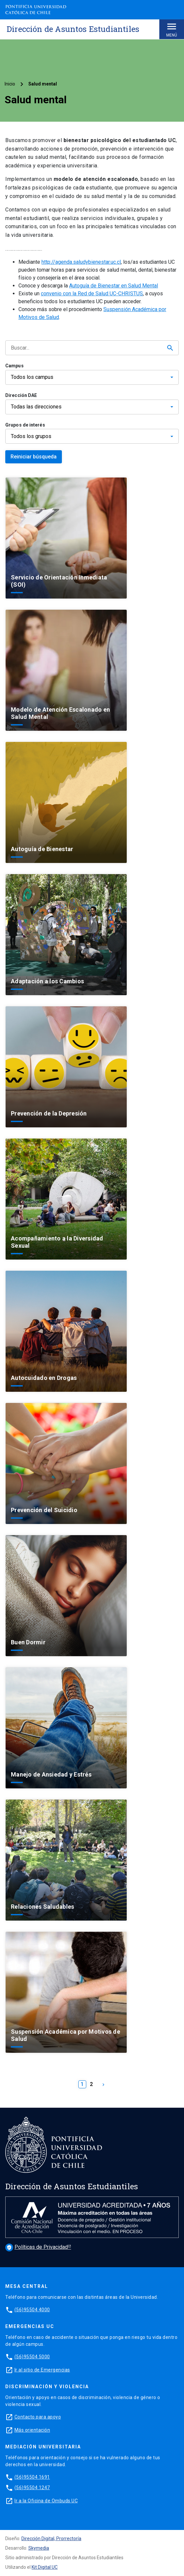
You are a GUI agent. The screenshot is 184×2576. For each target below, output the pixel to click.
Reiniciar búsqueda (34, 457)
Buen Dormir (28, 1642)
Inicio (10, 83)
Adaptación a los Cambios (47, 981)
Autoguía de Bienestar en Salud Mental (113, 285)
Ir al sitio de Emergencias (42, 2369)
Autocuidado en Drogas (44, 1377)
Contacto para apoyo (37, 2416)
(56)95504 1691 (32, 2477)
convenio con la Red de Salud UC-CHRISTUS (92, 293)
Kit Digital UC (45, 2567)
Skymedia (38, 2548)
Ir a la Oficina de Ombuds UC (46, 2500)
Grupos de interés (25, 425)
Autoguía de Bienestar (42, 849)
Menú (171, 29)
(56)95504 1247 (32, 2487)
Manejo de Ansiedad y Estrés (51, 1774)
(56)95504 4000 (32, 2309)
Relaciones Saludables (42, 1906)
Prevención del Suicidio (44, 1510)
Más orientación (32, 2430)
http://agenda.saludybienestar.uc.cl (81, 262)
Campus (14, 365)
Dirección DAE (21, 395)
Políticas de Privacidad (36, 2247)
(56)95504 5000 (32, 2356)
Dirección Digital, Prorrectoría (51, 2538)
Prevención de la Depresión (49, 1113)
